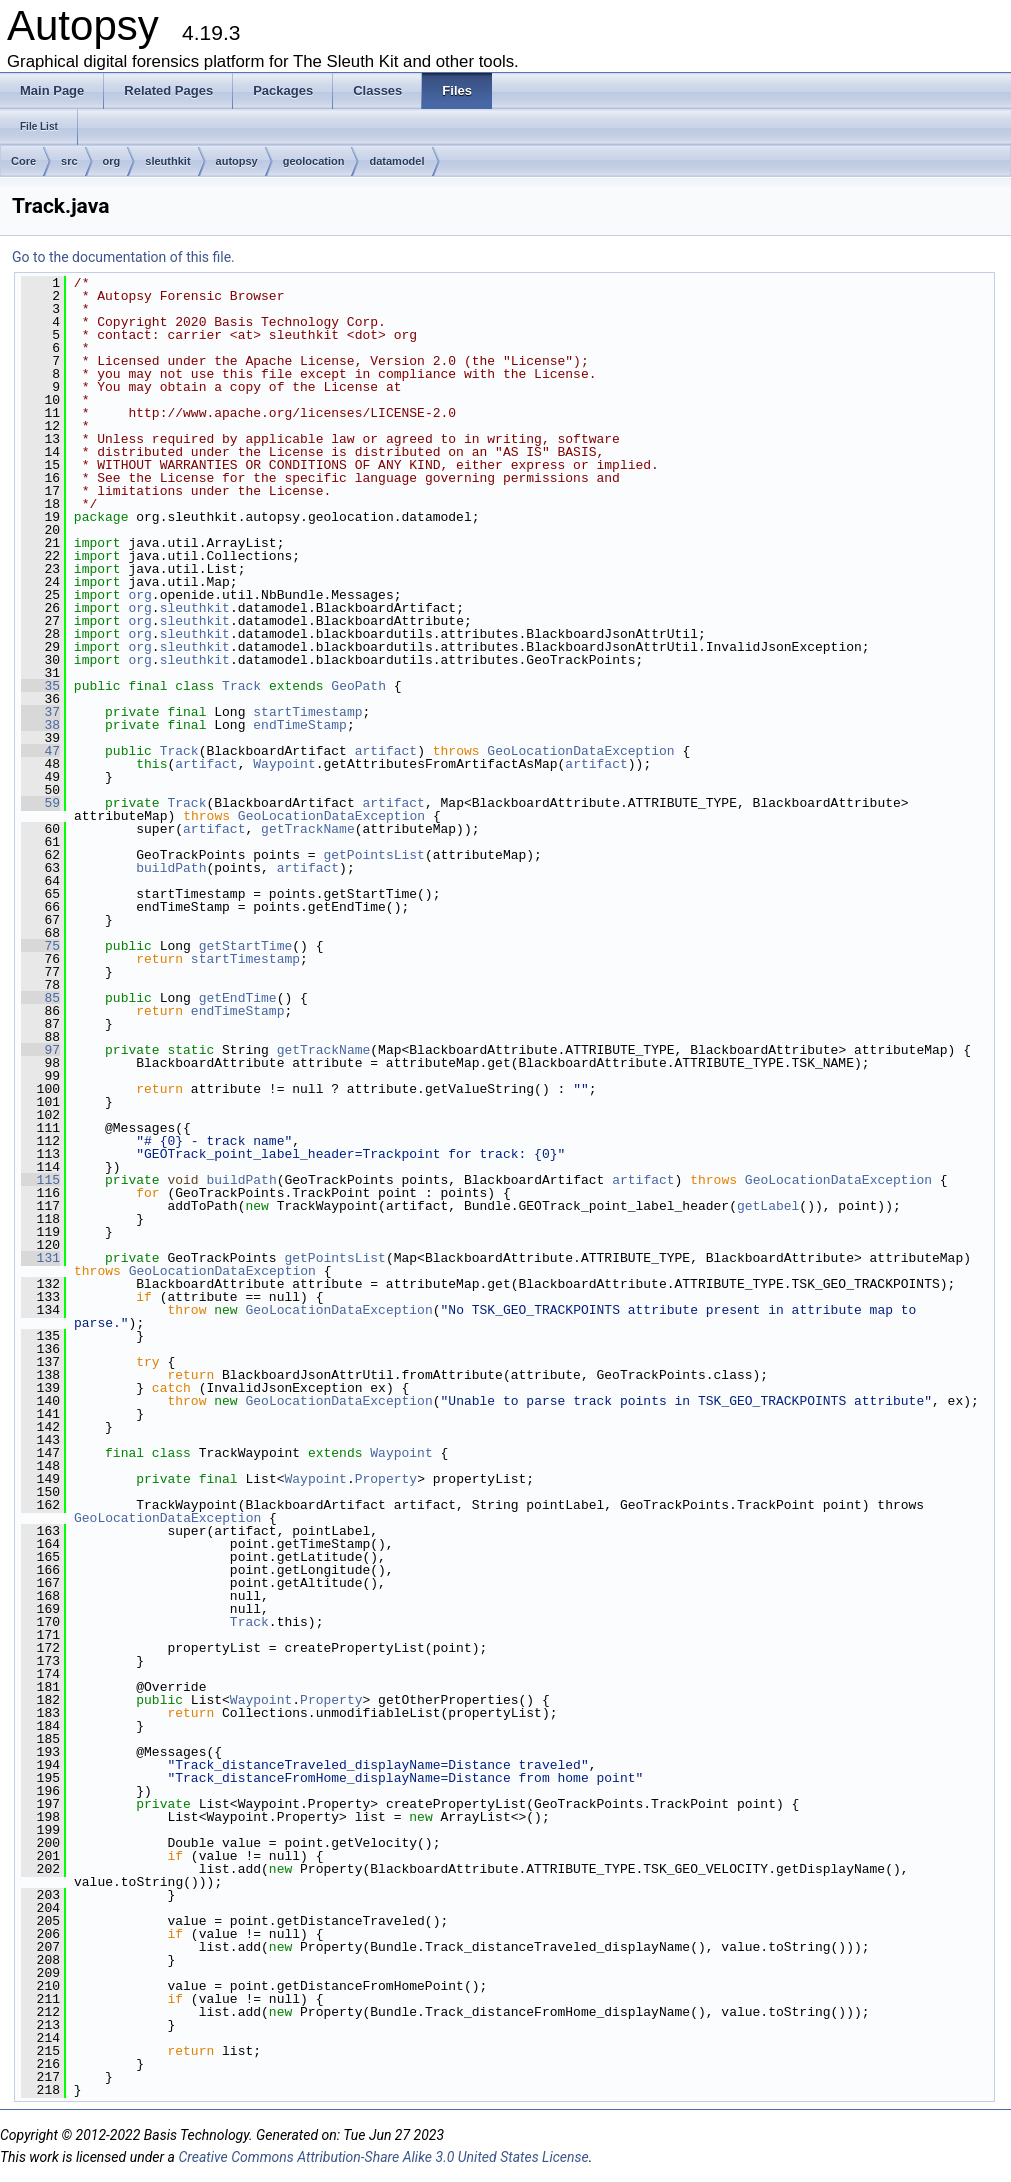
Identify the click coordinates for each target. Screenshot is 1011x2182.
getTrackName (308, 829)
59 (40, 803)
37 (40, 712)
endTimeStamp (300, 725)
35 (40, 686)
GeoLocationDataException (580, 751)
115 (40, 1180)
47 (40, 751)
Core (23, 161)
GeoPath (358, 686)
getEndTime (238, 998)
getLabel (768, 1206)
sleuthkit (167, 161)
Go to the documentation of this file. (123, 257)
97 (40, 1050)
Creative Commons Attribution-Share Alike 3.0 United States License (383, 2157)
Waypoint (284, 764)
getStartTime (246, 946)
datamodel (396, 161)
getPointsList (373, 855)
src (69, 161)
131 (40, 1258)
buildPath (171, 868)
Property (386, 1479)
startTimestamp (307, 712)
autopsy (237, 161)
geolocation (314, 161)
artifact (386, 751)
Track (241, 686)
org (112, 161)
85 (40, 998)
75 (40, 946)
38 (40, 725)
